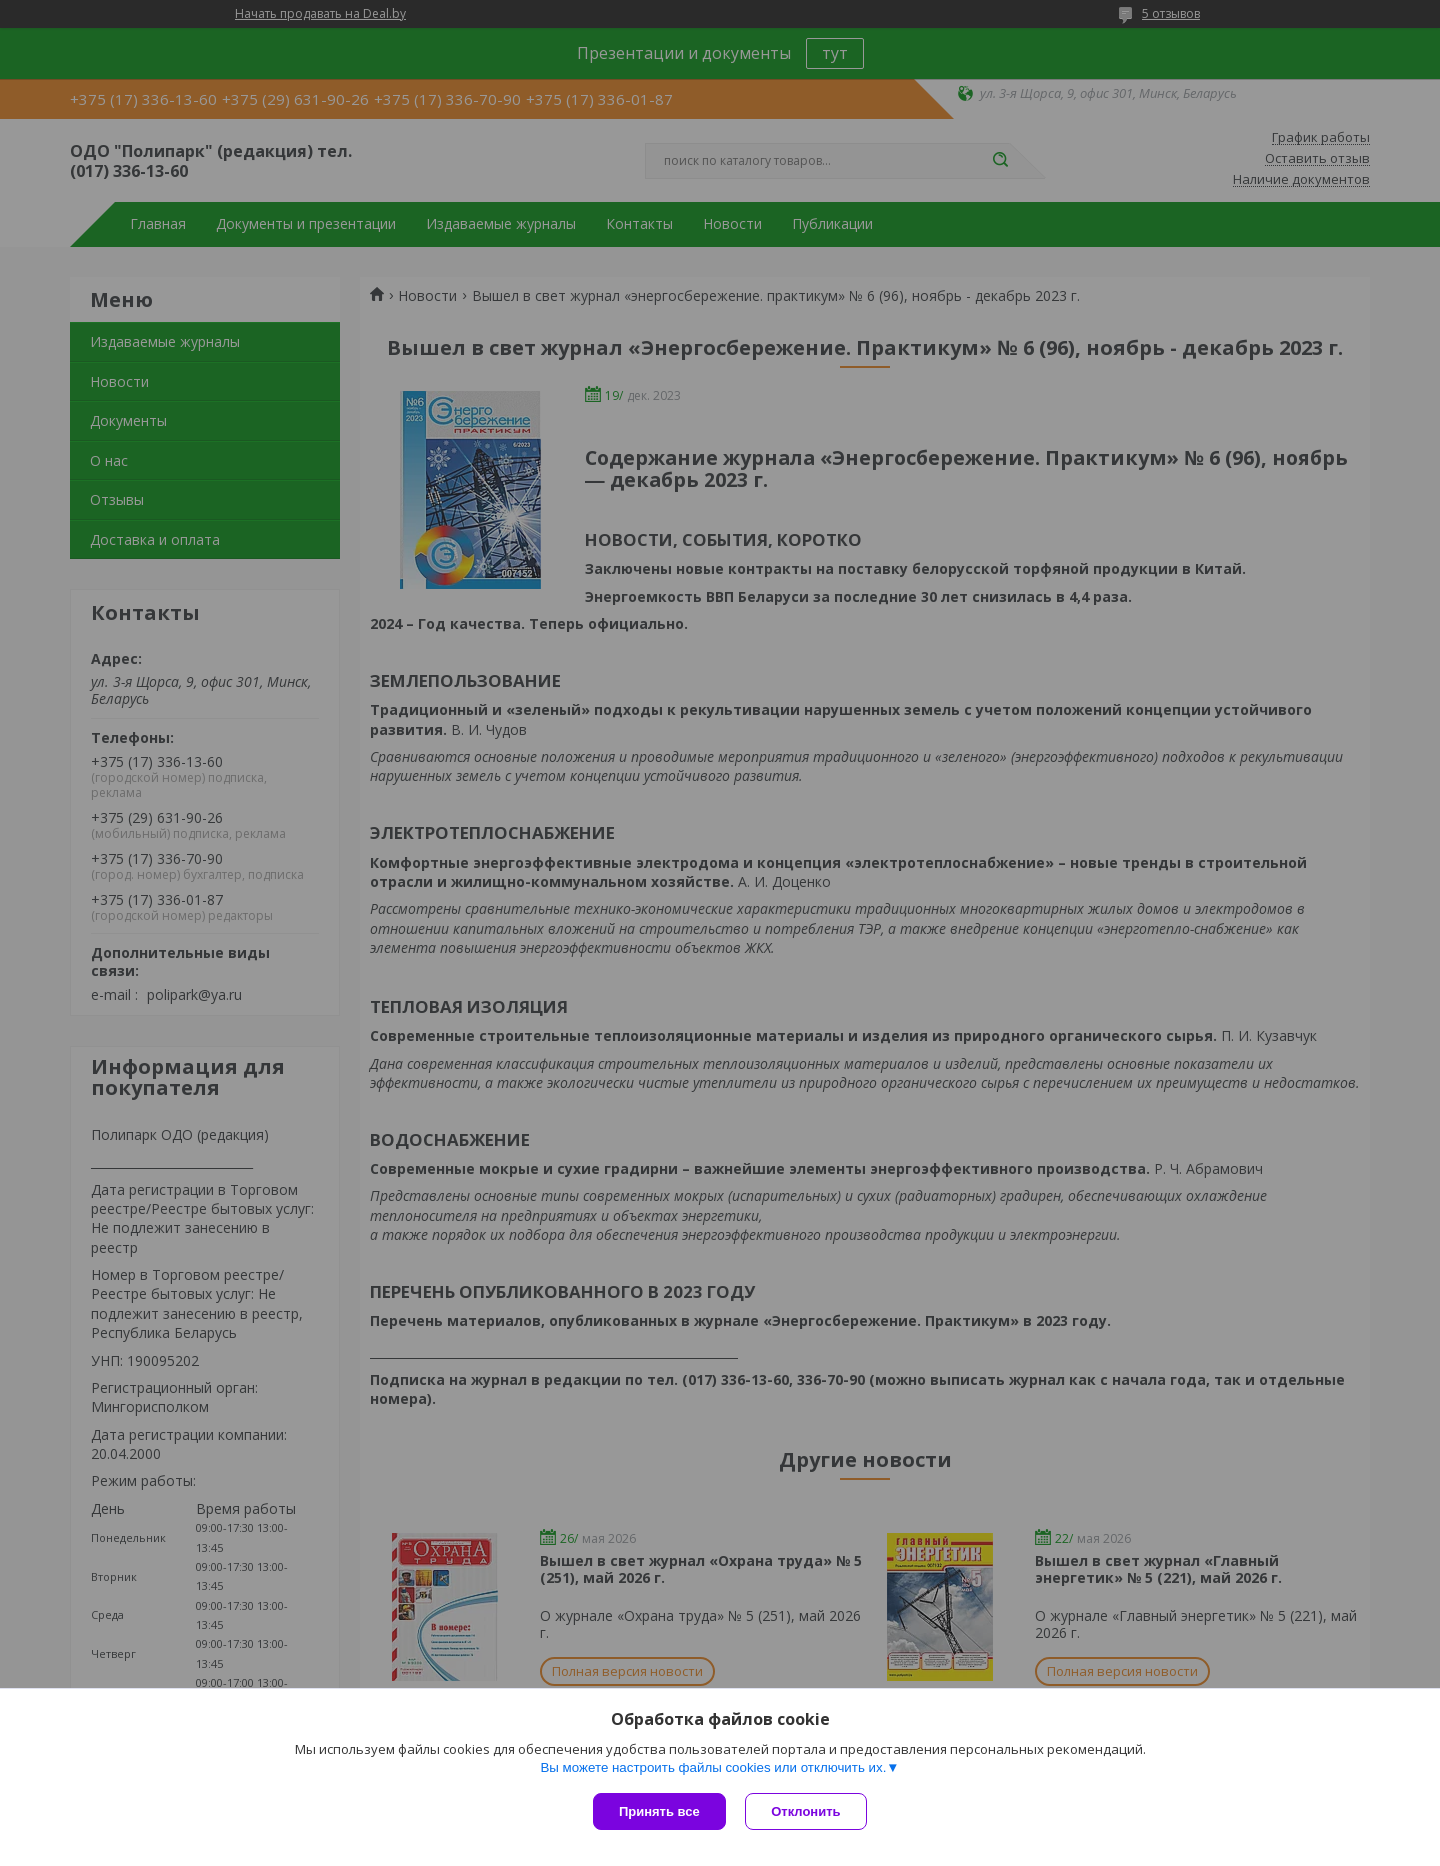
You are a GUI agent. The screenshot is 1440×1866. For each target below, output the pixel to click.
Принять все (659, 1811)
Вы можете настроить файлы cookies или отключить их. (713, 1767)
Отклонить (806, 1811)
